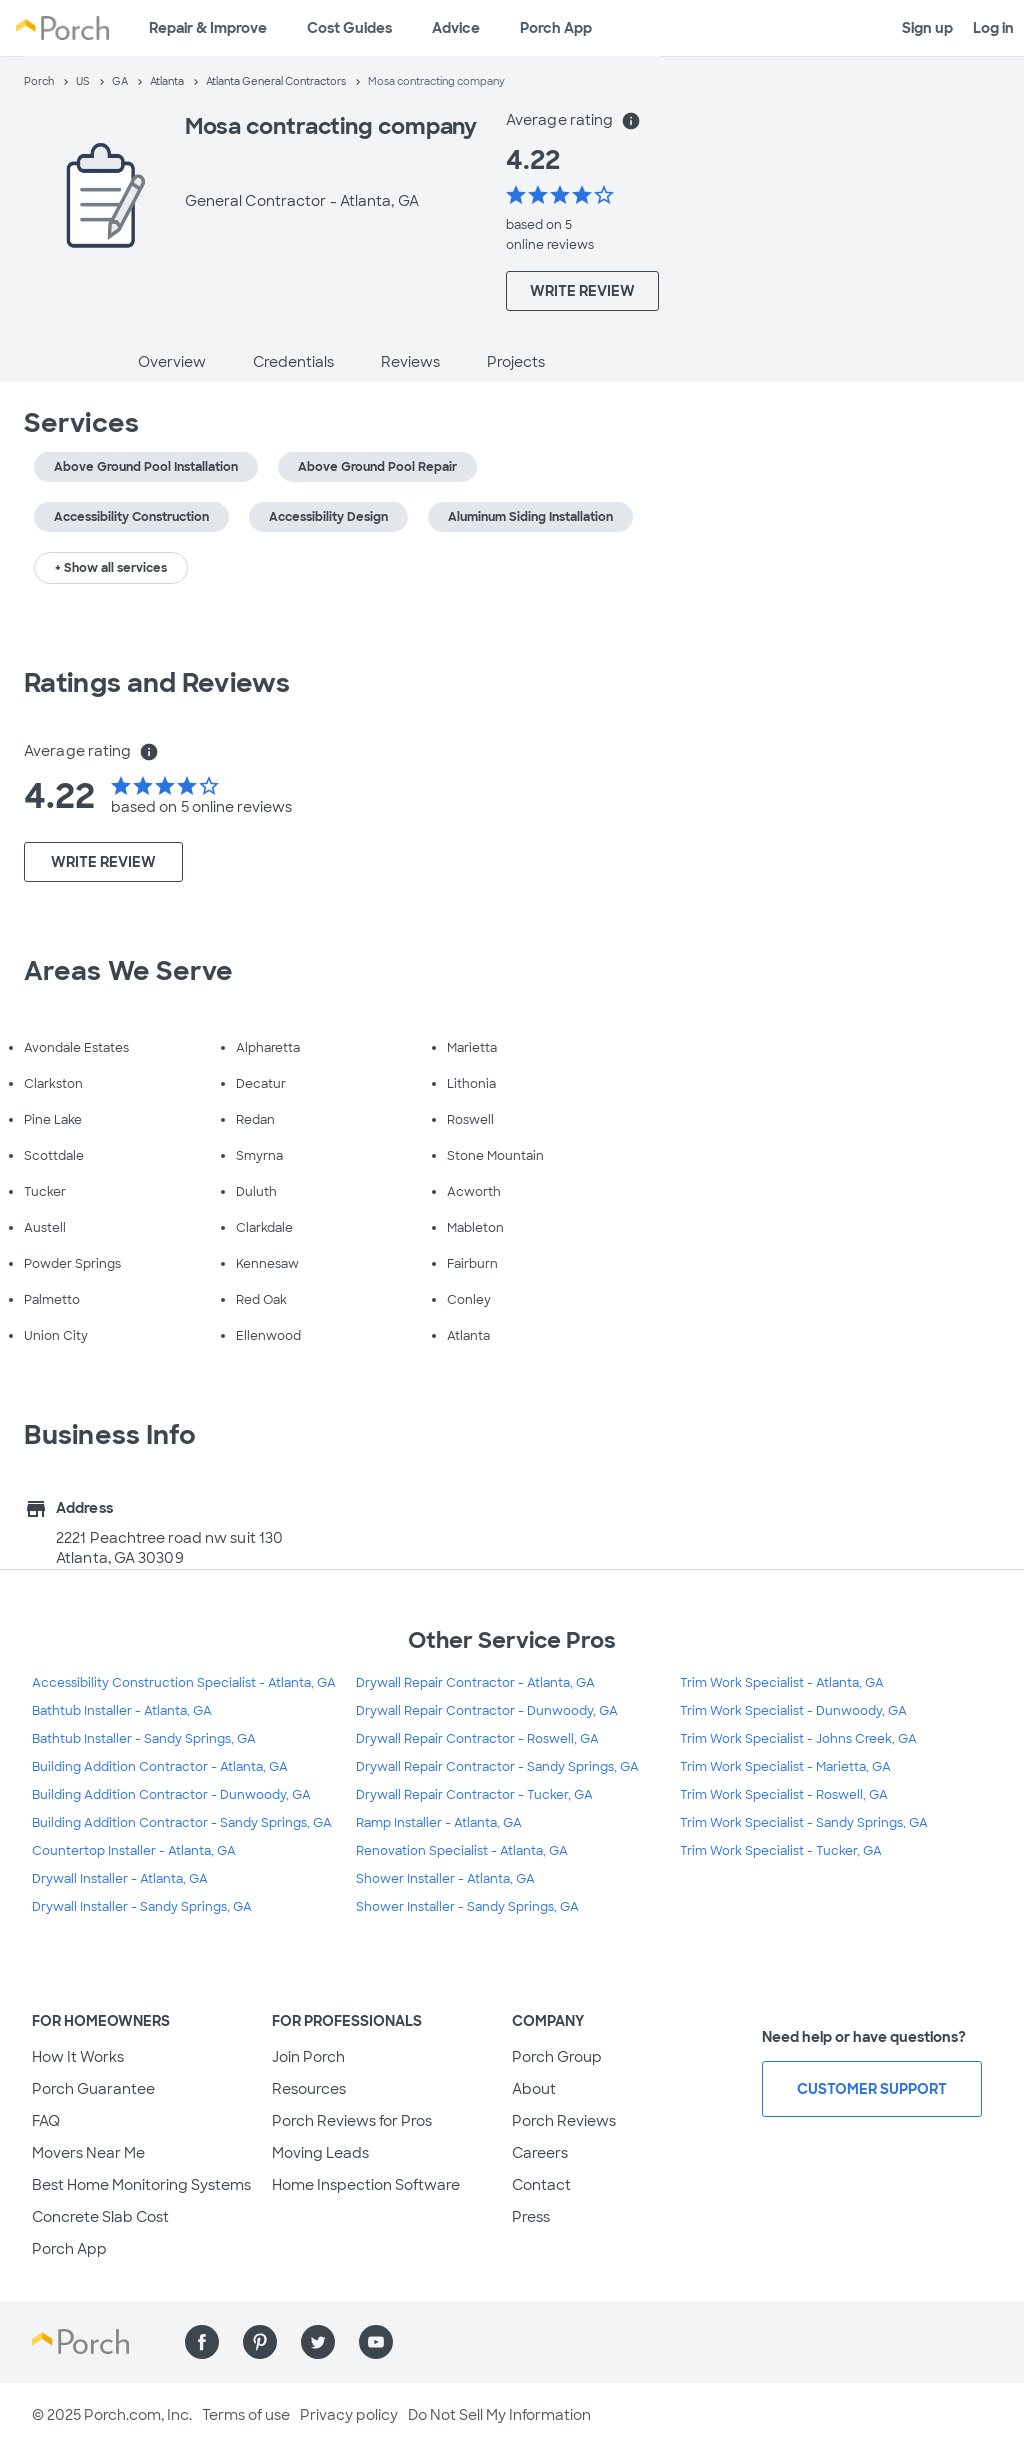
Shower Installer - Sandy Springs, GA (467, 1907)
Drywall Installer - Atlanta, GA (120, 1879)
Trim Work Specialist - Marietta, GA (785, 1767)
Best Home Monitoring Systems (141, 2185)
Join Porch (308, 2057)
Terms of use (246, 2415)
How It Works (78, 2057)
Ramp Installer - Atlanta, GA (439, 1823)
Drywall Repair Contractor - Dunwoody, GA (487, 1711)
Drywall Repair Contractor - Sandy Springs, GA (497, 1767)
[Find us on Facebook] (202, 2342)
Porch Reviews (564, 2121)
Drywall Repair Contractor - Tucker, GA (474, 1795)
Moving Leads (320, 2153)
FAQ (46, 2121)
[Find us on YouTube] (376, 2342)
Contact (541, 2185)
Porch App (556, 28)
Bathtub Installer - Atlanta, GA (122, 1711)
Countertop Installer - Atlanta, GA (134, 1851)
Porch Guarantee (93, 2089)
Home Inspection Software (366, 2185)
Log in (993, 28)
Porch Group (557, 2057)
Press (531, 2217)
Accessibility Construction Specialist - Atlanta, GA (184, 1683)
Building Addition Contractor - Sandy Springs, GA (182, 1823)
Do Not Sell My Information (499, 2415)
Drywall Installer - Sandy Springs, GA (142, 1907)
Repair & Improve (208, 28)
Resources (309, 2089)
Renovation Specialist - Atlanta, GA (462, 1851)
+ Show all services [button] (111, 568)
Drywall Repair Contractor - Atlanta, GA (475, 1683)
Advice (456, 28)
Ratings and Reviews (157, 683)
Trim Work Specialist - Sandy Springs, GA (804, 1823)
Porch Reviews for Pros (352, 2121)
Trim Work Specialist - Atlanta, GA (782, 1683)
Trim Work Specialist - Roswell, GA (784, 1795)
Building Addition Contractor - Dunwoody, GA (171, 1795)
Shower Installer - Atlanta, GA (445, 1879)
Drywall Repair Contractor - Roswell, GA (477, 1739)
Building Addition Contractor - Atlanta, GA (160, 1767)
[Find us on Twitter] (318, 2342)
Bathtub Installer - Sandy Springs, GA (144, 1739)
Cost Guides (349, 28)
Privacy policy (349, 2415)
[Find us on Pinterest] (260, 2342)
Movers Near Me (88, 2153)
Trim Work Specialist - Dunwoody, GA (793, 1711)
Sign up (927, 28)
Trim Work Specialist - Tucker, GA (781, 1851)
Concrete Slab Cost (100, 2217)
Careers (540, 2153)
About (534, 2089)
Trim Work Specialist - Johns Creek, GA (798, 1739)
